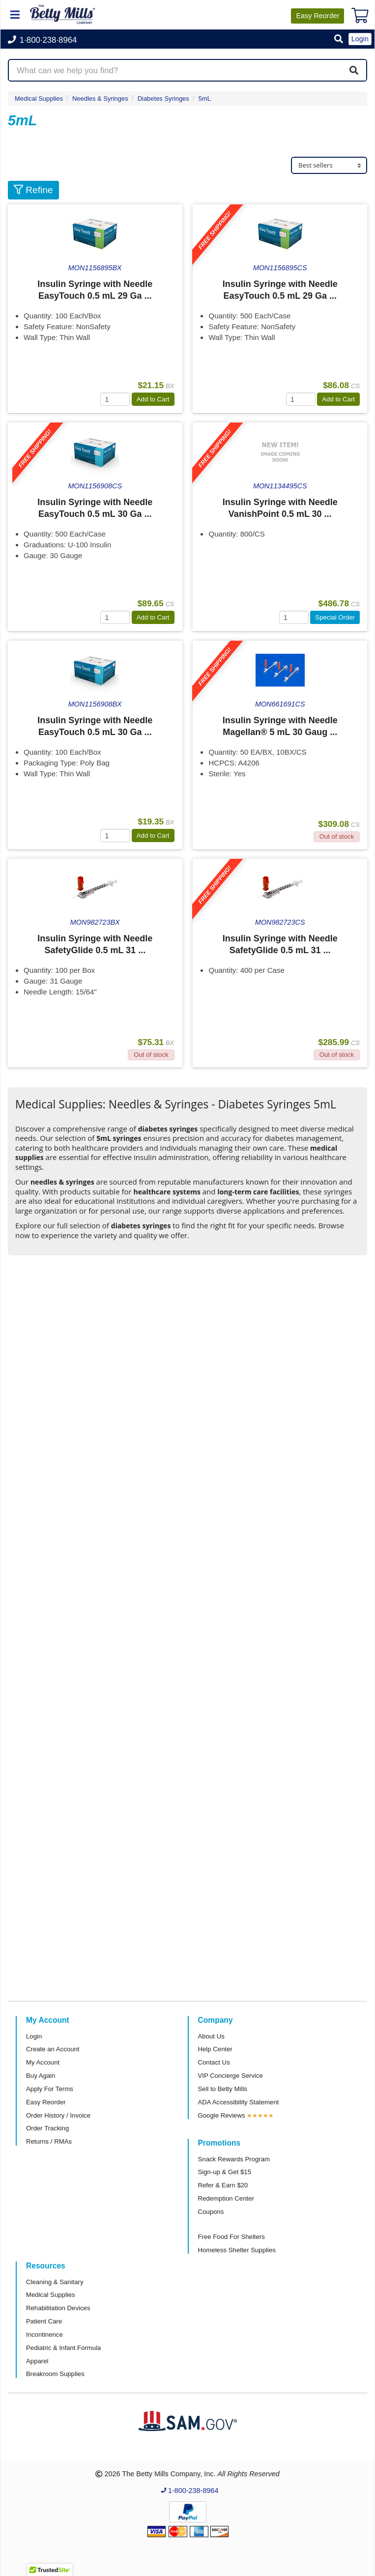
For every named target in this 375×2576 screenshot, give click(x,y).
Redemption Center (226, 2198)
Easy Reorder (46, 2102)
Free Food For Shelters (231, 2236)
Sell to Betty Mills (222, 2089)
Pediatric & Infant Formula (63, 2347)
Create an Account (53, 2049)
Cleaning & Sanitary (55, 2282)
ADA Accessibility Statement (238, 2102)
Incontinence (44, 2334)
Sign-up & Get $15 (225, 2172)
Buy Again (40, 2075)
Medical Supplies (39, 98)
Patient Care (44, 2321)
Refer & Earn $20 (223, 2185)
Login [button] (360, 39)
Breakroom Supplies (55, 2374)
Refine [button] (33, 190)
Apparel (37, 2361)
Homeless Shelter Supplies (237, 2250)
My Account (42, 2062)
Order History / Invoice (58, 2115)
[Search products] (187, 70)
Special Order (335, 617)
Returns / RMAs (49, 2141)
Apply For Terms (49, 2089)
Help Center (215, 2049)
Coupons (211, 2211)
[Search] (354, 70)
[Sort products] (329, 165)
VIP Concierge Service (230, 2075)
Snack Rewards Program (234, 2159)
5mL (205, 98)
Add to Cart (153, 399)
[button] (339, 39)
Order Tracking (47, 2128)
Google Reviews (221, 2115)
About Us (211, 2036)
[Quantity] (115, 399)
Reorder (317, 16)
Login (34, 2036)
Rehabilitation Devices (58, 2308)
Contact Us (214, 2062)
